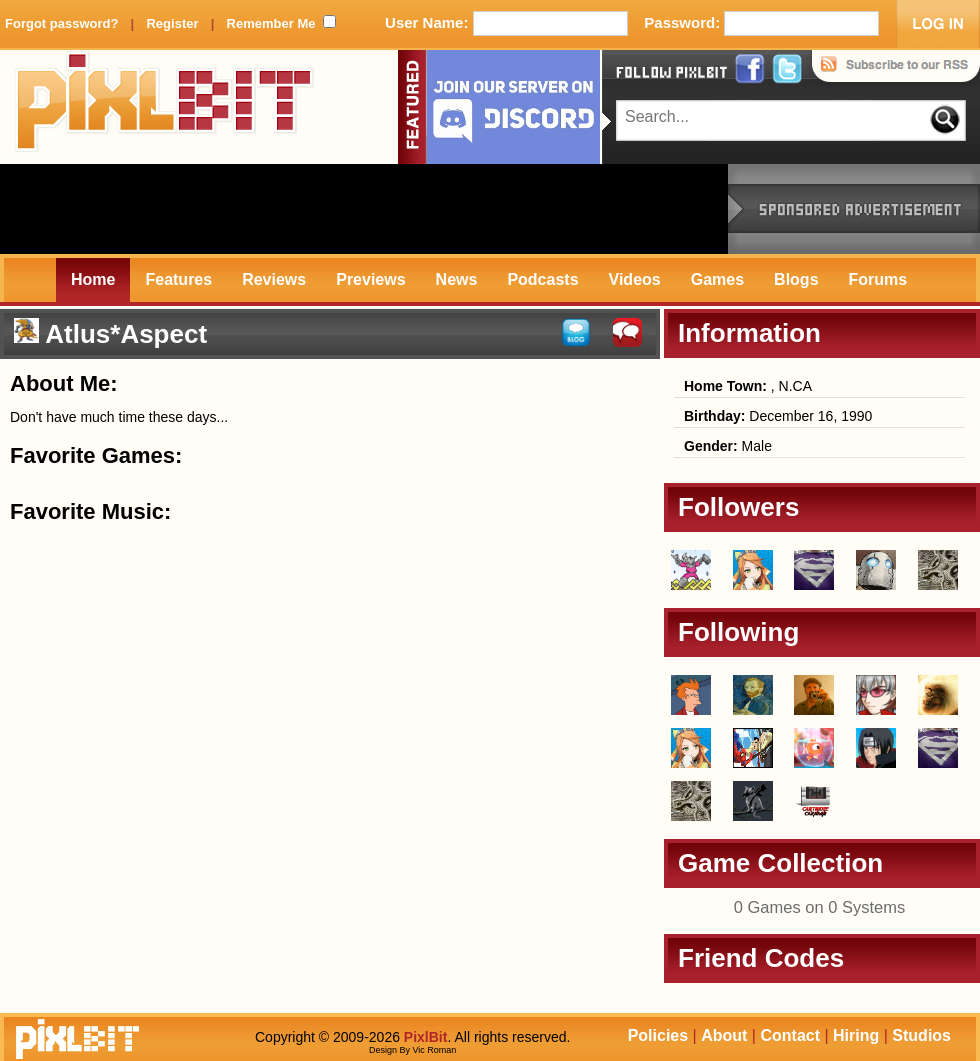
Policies (658, 1035)
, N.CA (748, 386)
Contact (790, 1035)
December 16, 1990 (778, 416)
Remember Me (271, 23)
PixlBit (165, 107)
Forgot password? (61, 23)
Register (172, 23)
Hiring (856, 1035)
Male (728, 446)
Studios (921, 1035)
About (724, 1035)
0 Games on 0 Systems (820, 907)
